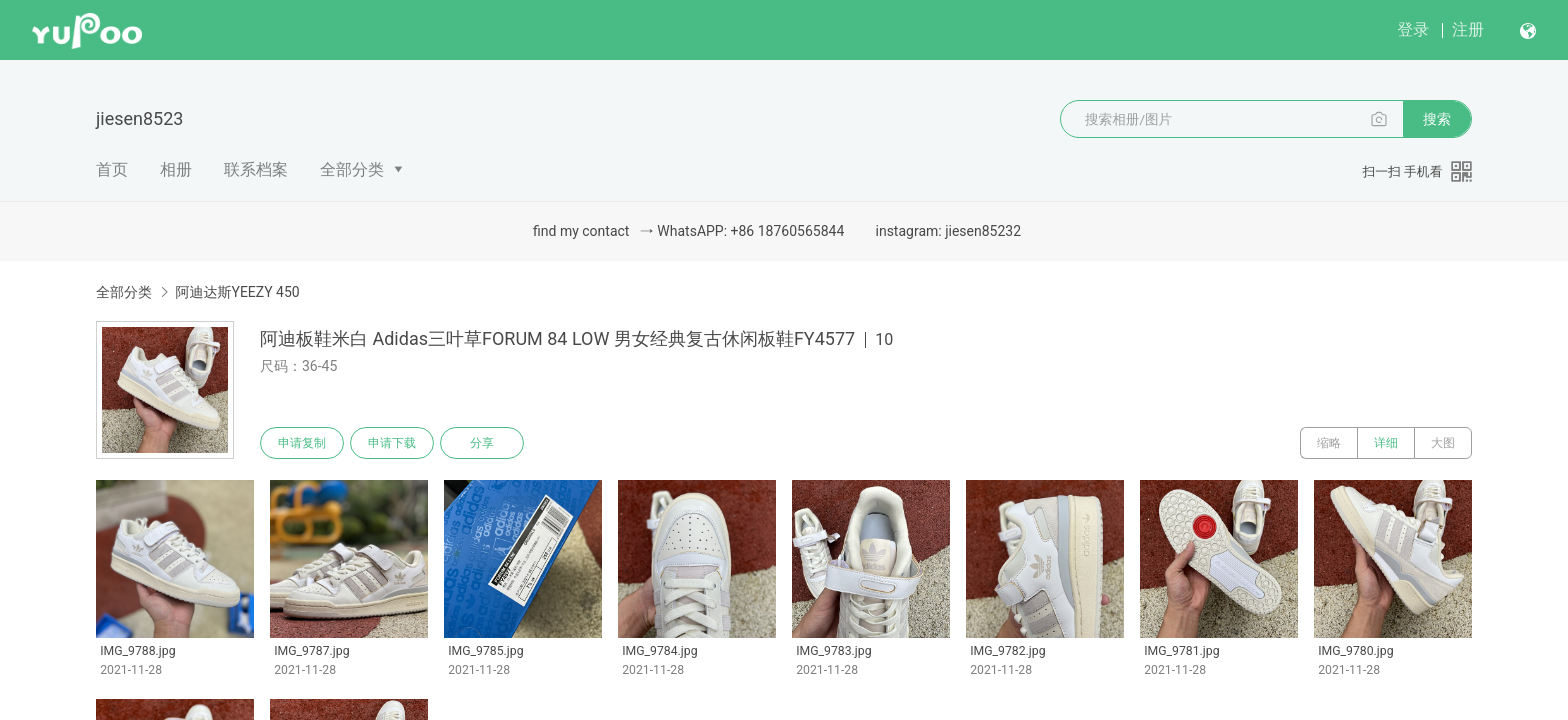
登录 (1413, 29)
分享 (482, 443)
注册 (1468, 29)
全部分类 (352, 169)
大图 (1443, 443)
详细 (1386, 443)
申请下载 (392, 443)
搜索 (1437, 119)
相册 (176, 169)
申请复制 (302, 443)
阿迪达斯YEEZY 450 (237, 292)
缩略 (1329, 443)
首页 (112, 169)
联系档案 (256, 169)
